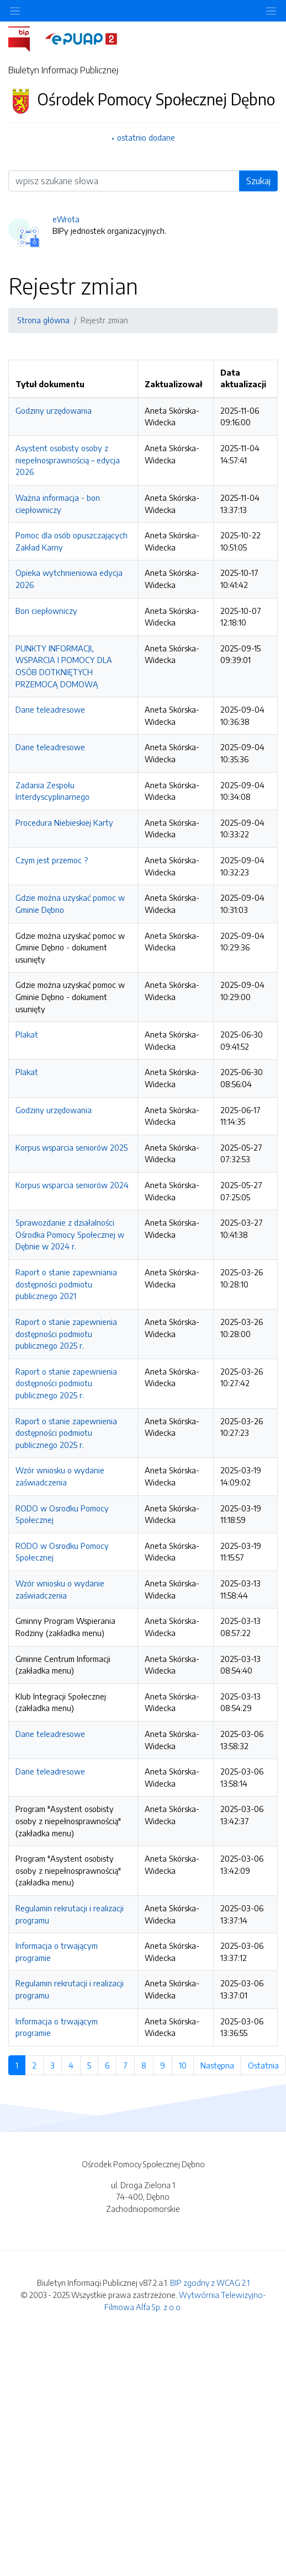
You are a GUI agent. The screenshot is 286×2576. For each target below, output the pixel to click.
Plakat (26, 1034)
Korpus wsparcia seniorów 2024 (72, 1185)
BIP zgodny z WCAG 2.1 (210, 2283)
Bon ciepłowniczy (46, 611)
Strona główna (43, 320)
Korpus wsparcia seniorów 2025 (71, 1147)
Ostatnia (267, 2065)
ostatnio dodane (146, 137)
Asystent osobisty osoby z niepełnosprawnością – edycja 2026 (67, 460)
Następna (220, 2065)
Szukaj (258, 180)
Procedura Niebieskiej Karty (64, 822)
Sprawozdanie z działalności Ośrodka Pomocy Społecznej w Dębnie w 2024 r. (69, 1234)
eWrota (66, 219)
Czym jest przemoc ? (51, 860)
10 (186, 2065)
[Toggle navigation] (271, 10)
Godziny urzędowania (53, 410)
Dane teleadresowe (50, 709)
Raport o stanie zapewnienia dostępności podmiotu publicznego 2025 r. (66, 1333)
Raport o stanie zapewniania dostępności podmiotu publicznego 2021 (66, 1284)
